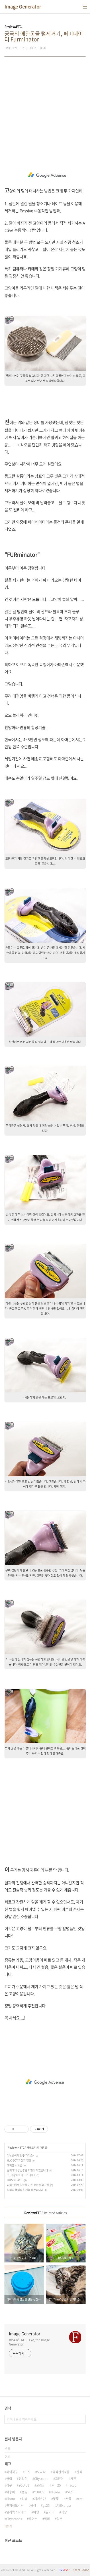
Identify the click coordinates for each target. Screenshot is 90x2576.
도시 (27, 2471)
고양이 (59, 2478)
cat (80, 2498)
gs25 (46, 2505)
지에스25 (40, 2498)
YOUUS (39, 2492)
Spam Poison (81, 2570)
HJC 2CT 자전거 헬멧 (19, 2160)
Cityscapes (14, 2518)
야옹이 (10, 2492)
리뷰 (24, 2498)
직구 (9, 2485)
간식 (79, 2471)
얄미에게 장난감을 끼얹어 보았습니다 (27, 2170)
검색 (81, 2419)
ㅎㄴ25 (56, 2485)
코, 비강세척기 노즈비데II (21, 2175)
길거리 (50, 2512)
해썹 (9, 2478)
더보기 (8, 2526)
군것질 (40, 2485)
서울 (68, 2498)
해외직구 (12, 2471)
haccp (72, 2485)
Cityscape (41, 2478)
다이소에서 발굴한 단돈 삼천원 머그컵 (28, 2185)
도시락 (41, 2471)
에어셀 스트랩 (14, 2165)
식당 (64, 2512)
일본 (59, 2518)
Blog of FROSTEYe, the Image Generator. (29, 2341)
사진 (73, 2478)
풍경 (24, 2492)
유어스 (33, 2518)
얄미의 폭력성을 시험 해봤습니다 (25, 2190)
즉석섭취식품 (61, 2471)
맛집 (56, 2498)
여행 (36, 2512)
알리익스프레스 (16, 2512)
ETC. (22, 2148)
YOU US (24, 2485)
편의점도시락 (15, 2505)
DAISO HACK (14, 2180)
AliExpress (64, 2505)
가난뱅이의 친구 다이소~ (20, 2155)
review (55, 2492)
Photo (10, 2498)
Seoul (71, 2492)
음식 (33, 2505)
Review (12, 2148)
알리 (47, 2518)
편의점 (23, 2478)
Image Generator (22, 6)
